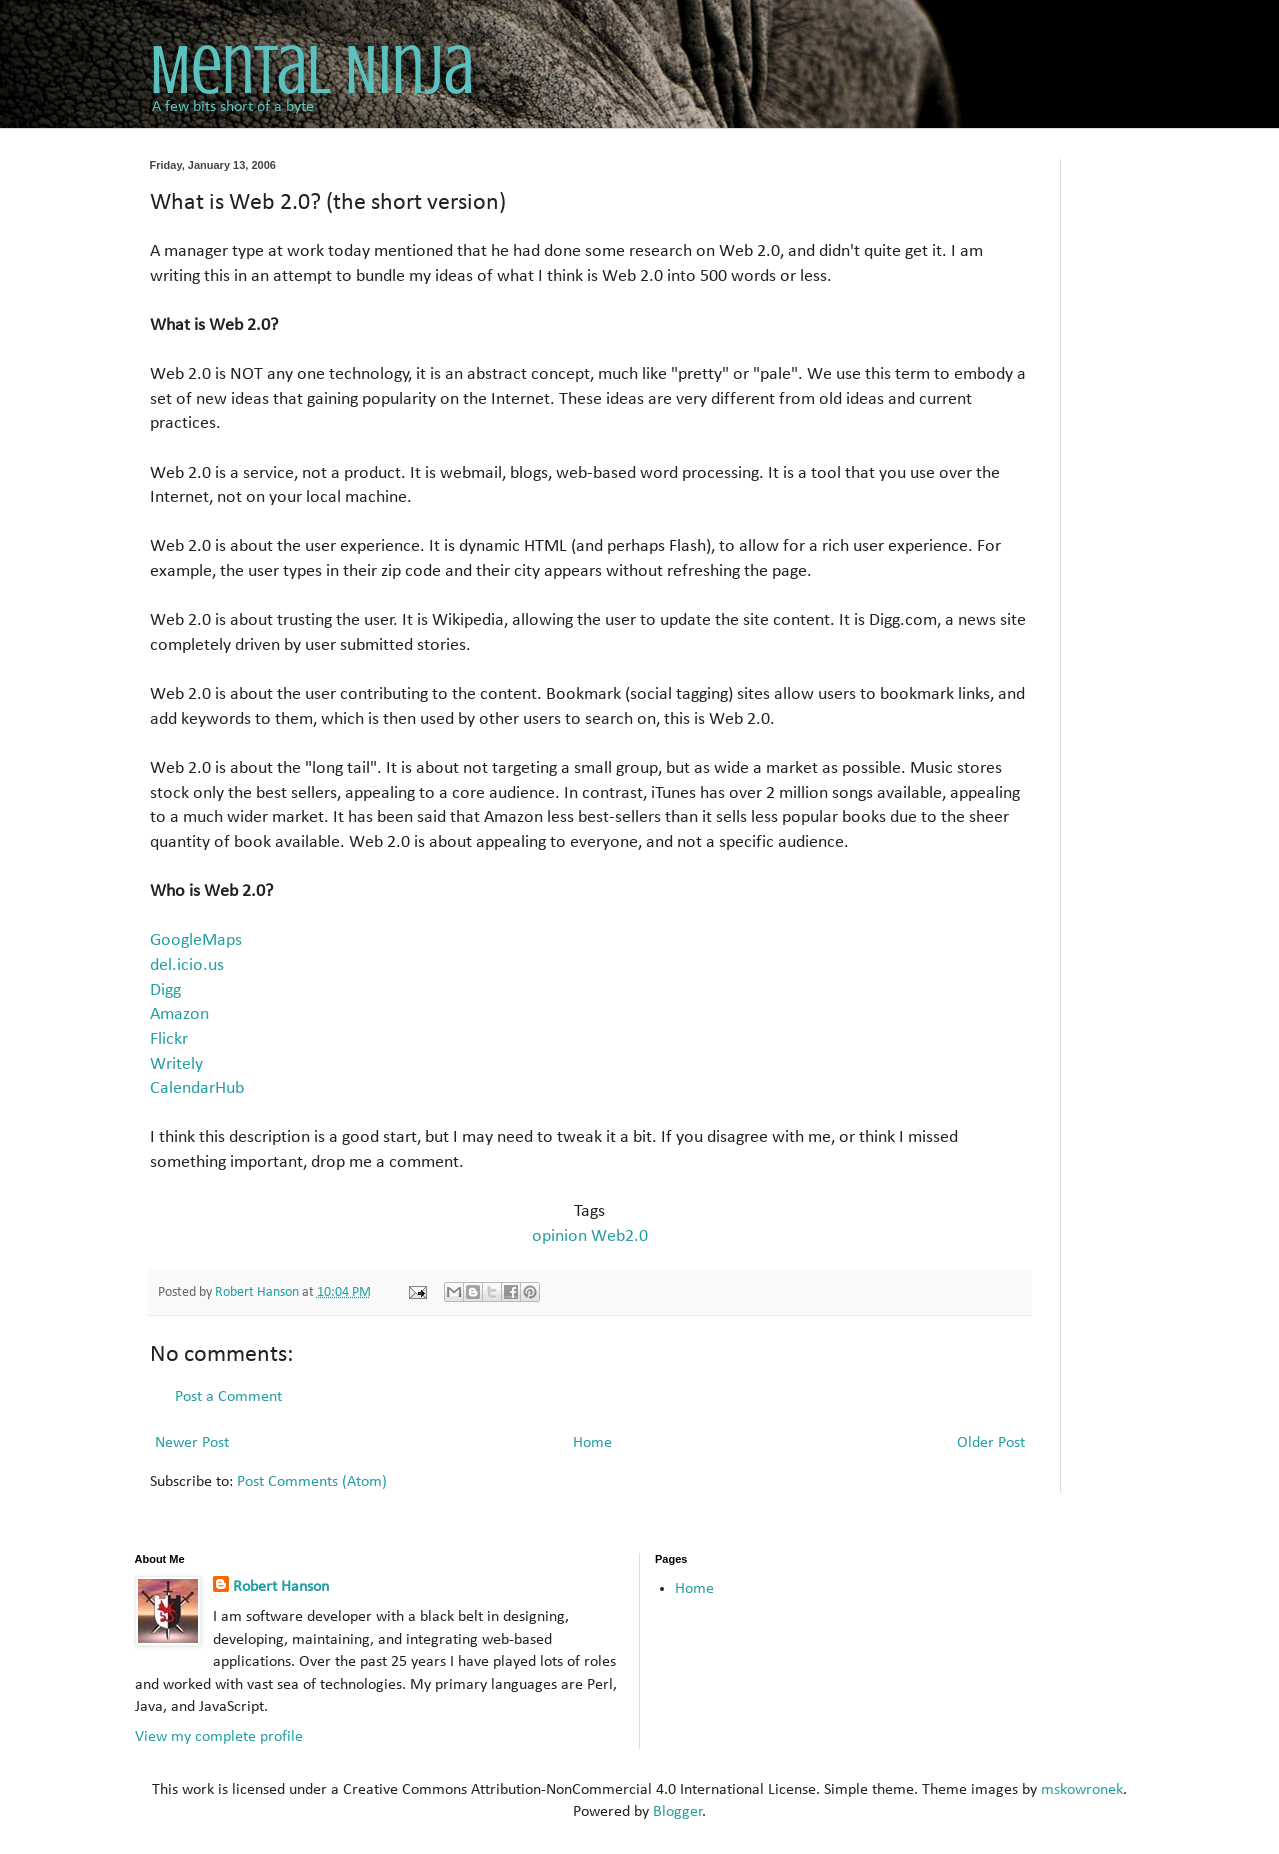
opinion (559, 1236)
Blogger (678, 1812)
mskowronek (1082, 1790)
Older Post (991, 1443)
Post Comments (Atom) (312, 1482)
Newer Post (192, 1443)
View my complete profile (219, 1737)
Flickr (169, 1039)
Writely (176, 1064)
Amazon (179, 1014)
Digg (165, 990)
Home (592, 1443)
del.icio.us (187, 965)
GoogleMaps (196, 940)
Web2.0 (619, 1236)
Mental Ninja (312, 70)
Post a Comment (228, 1397)
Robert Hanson (281, 1587)
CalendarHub (197, 1088)
